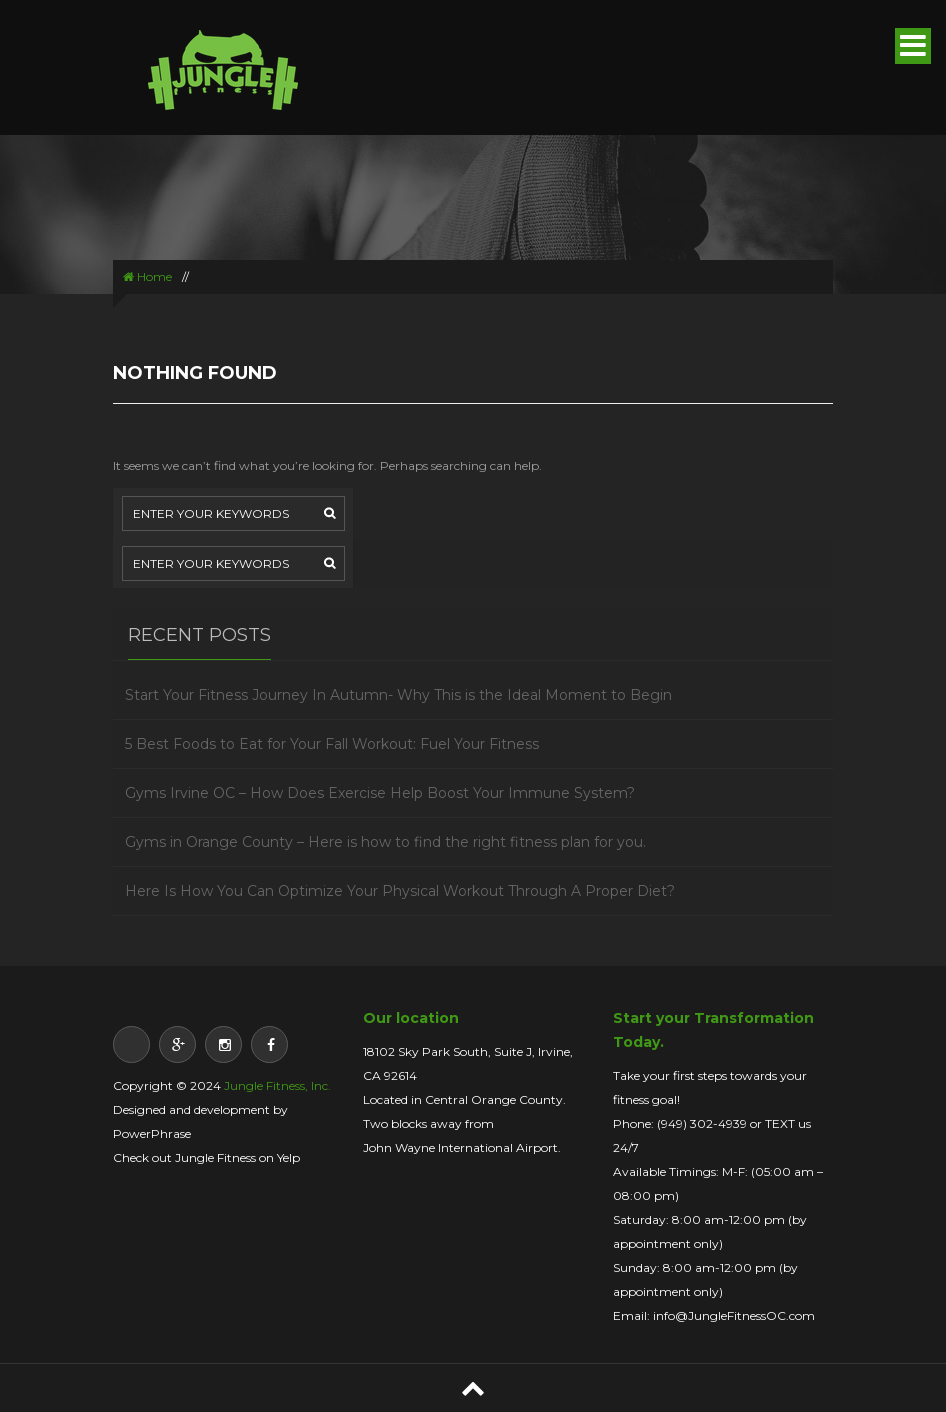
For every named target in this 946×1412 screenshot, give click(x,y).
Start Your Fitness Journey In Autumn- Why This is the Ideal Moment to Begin (398, 695)
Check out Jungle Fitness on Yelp (206, 1157)
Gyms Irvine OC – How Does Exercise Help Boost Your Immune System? (380, 793)
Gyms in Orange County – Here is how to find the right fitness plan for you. (385, 842)
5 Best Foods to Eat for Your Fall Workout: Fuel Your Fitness (332, 744)
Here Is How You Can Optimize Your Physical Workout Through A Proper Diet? (400, 891)
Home (147, 276)
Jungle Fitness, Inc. (277, 1085)
